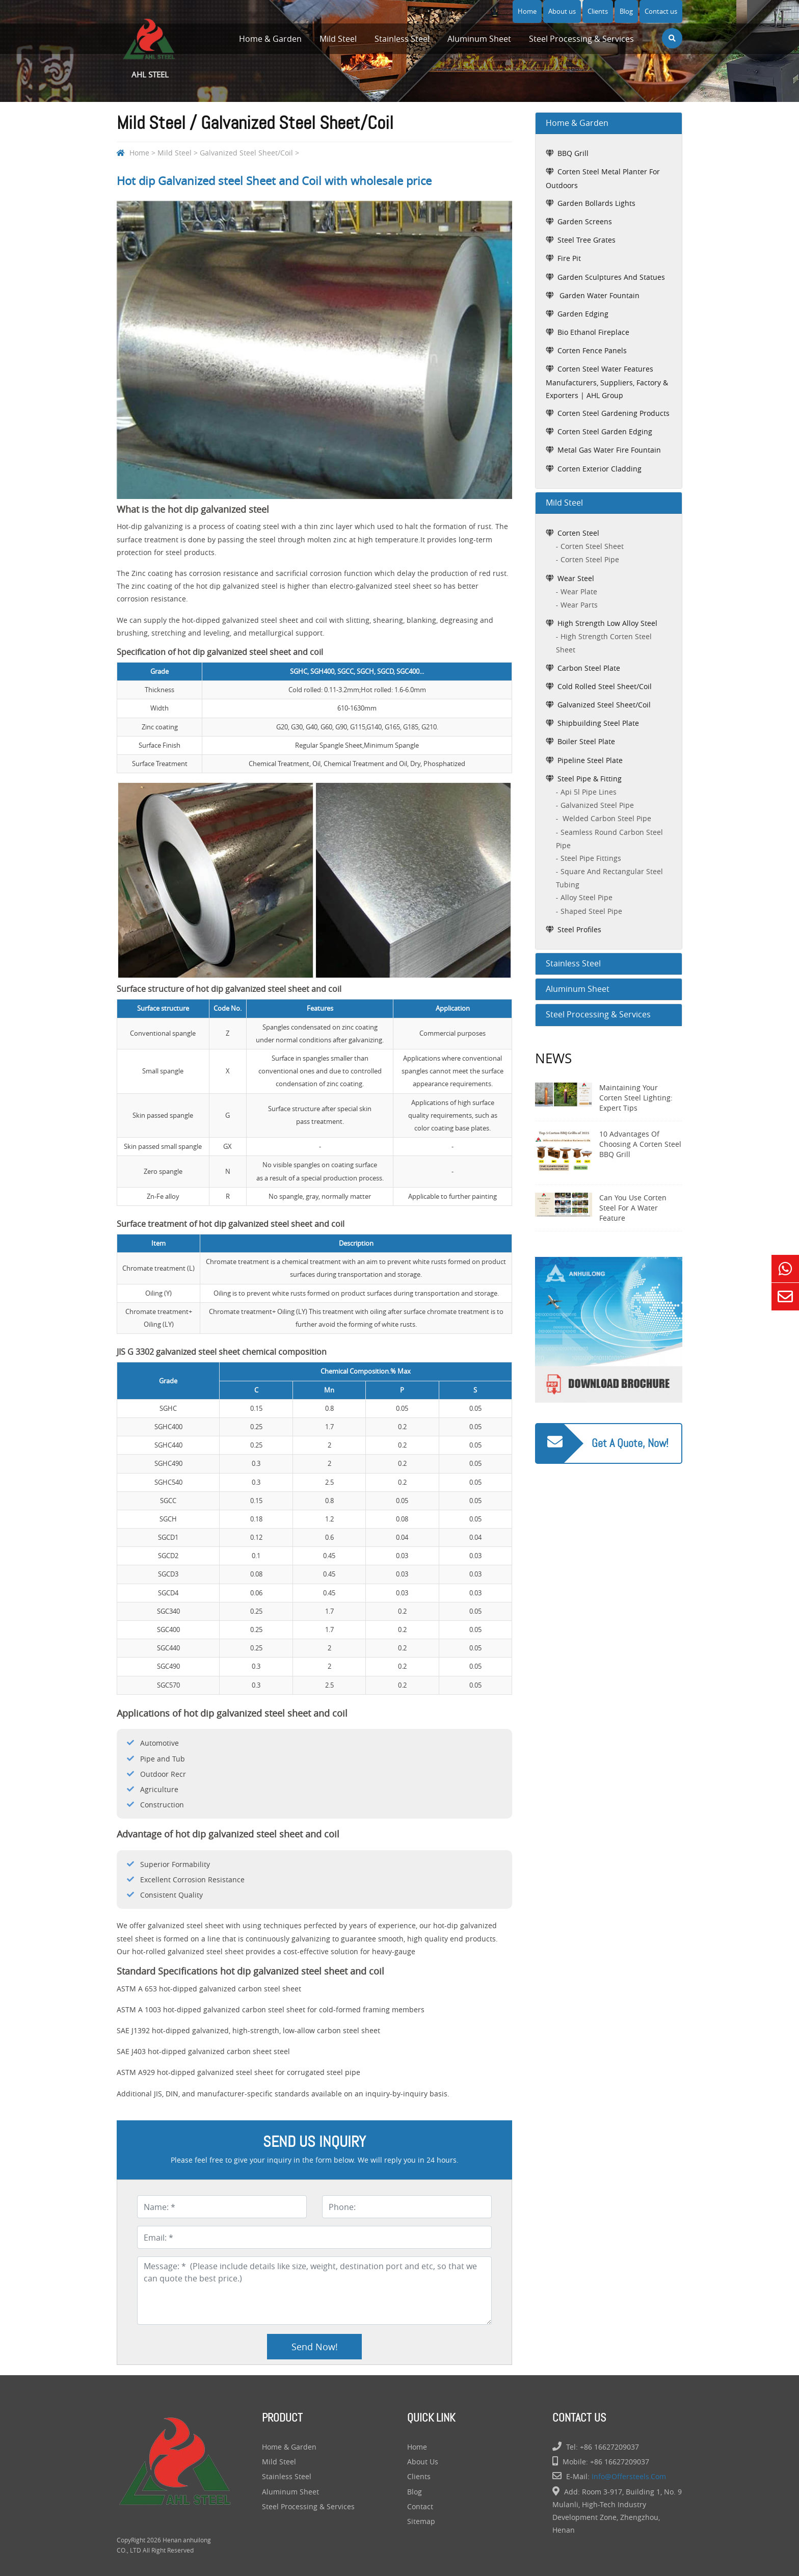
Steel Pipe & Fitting (589, 778)
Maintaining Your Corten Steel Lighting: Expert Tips (636, 1098)
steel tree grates (586, 240)
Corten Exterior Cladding (599, 469)
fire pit (569, 258)
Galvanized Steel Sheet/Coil (246, 152)
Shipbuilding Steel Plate (598, 723)
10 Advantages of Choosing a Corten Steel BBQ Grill (640, 1144)
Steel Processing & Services (581, 38)
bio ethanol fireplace (593, 332)
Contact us (661, 11)
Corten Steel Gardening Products (613, 413)
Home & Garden (270, 38)
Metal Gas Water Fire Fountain (609, 450)
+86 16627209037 (609, 2447)
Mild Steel (338, 38)
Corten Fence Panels (592, 350)
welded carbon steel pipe (606, 818)
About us (562, 11)
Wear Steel (575, 578)
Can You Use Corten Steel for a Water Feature (633, 1208)
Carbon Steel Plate (588, 668)
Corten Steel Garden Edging (604, 431)
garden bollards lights (596, 203)
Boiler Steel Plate (586, 741)
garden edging (582, 314)
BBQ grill (573, 153)
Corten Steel (578, 533)
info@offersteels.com (629, 2476)
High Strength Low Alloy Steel (607, 623)
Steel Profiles (579, 929)
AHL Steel (150, 46)
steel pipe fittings (591, 858)
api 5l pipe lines (589, 792)
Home (527, 11)
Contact (420, 2506)
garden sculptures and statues (611, 277)
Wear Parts (579, 605)
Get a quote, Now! (630, 1443)
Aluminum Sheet (479, 38)
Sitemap (421, 2521)
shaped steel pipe (591, 911)
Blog (626, 11)
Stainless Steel (402, 38)
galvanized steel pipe (597, 805)
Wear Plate (579, 591)
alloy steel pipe (586, 897)
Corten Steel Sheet (592, 546)
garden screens (584, 221)
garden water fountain (598, 295)
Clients (598, 11)
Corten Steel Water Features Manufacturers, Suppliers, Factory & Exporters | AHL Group (607, 382)
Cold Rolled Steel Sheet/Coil (604, 686)
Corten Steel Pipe (590, 559)
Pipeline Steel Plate (590, 760)
